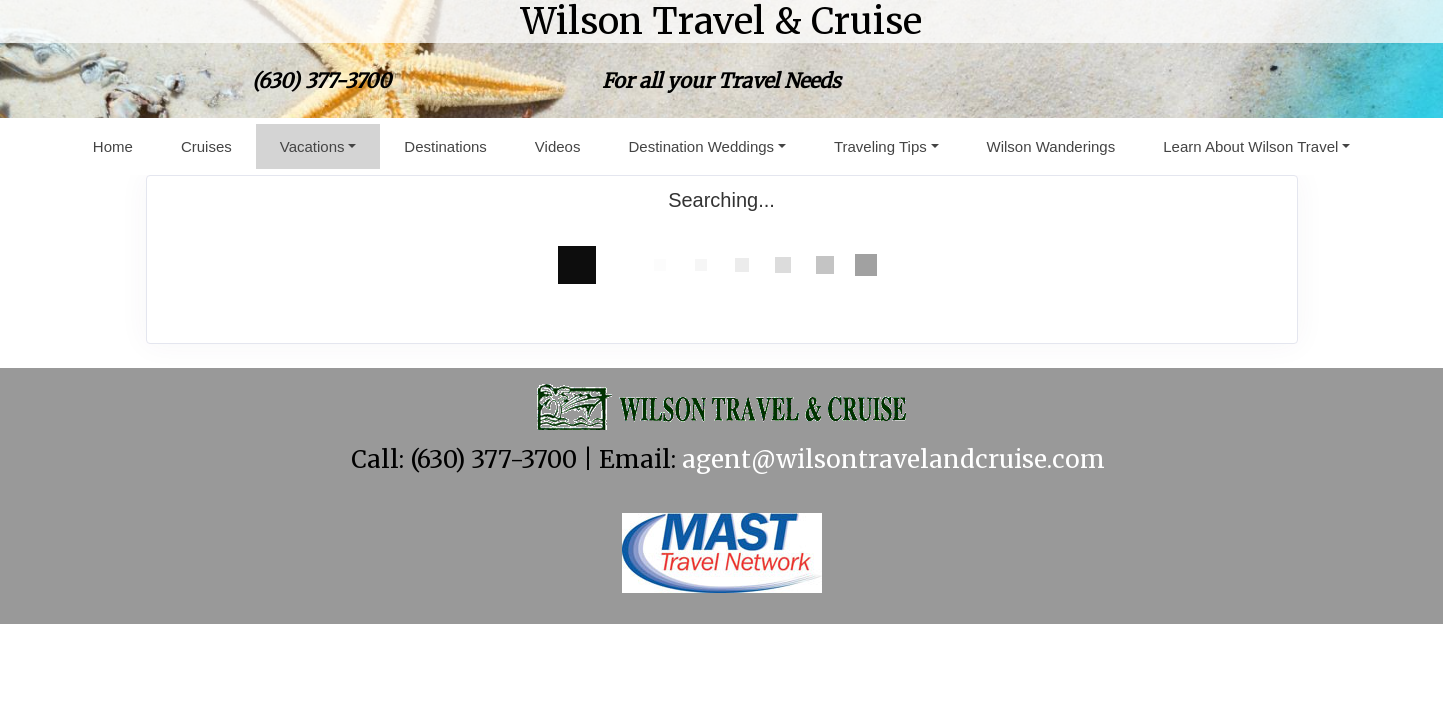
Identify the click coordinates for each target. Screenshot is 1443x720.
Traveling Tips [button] (880, 146)
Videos (558, 146)
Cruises (206, 146)
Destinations (445, 146)
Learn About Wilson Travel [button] (1250, 146)
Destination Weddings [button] (701, 146)
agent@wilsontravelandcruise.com (893, 459)
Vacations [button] (312, 146)
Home (113, 146)
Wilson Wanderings (1051, 146)
